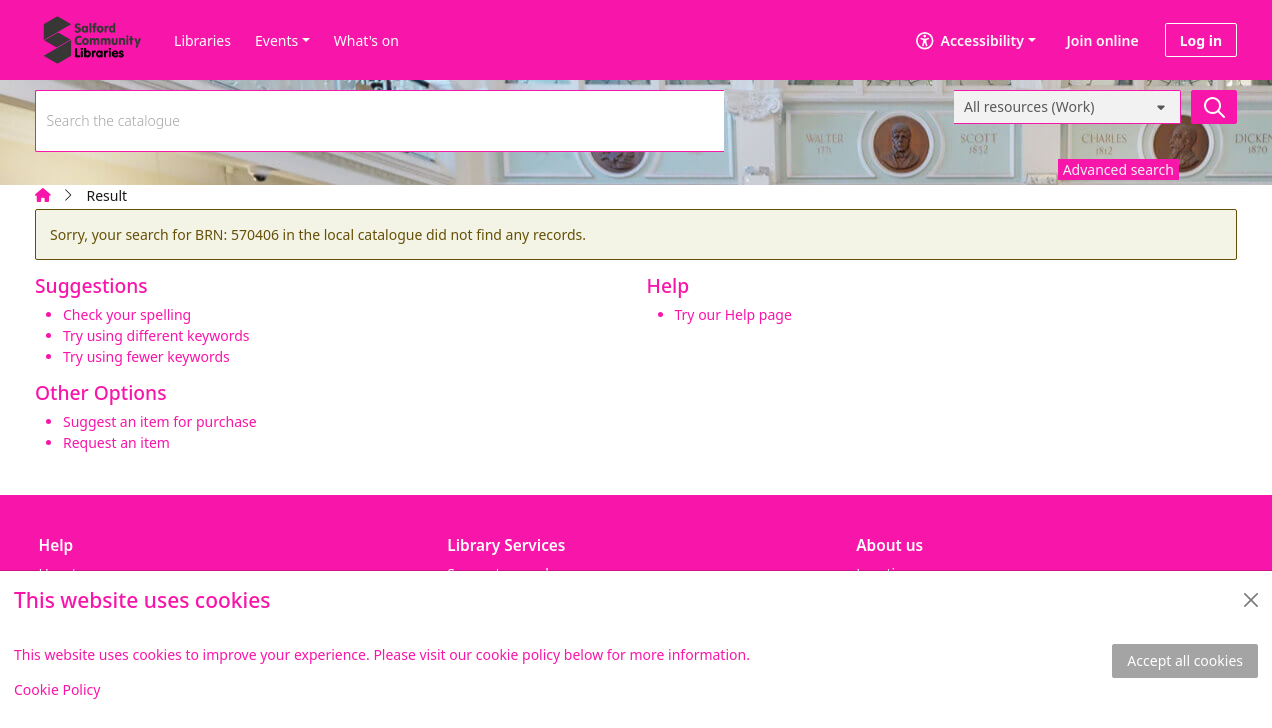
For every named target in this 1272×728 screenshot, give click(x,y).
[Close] (1251, 600)
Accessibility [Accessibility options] (970, 40)
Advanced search (1118, 169)
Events (276, 40)
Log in (1201, 40)
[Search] (1214, 107)
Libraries (202, 40)
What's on (366, 40)
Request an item (116, 442)
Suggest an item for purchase (160, 421)
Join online (1103, 40)
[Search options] (1067, 107)
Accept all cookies (1185, 660)
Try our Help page (733, 314)
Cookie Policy (57, 689)
